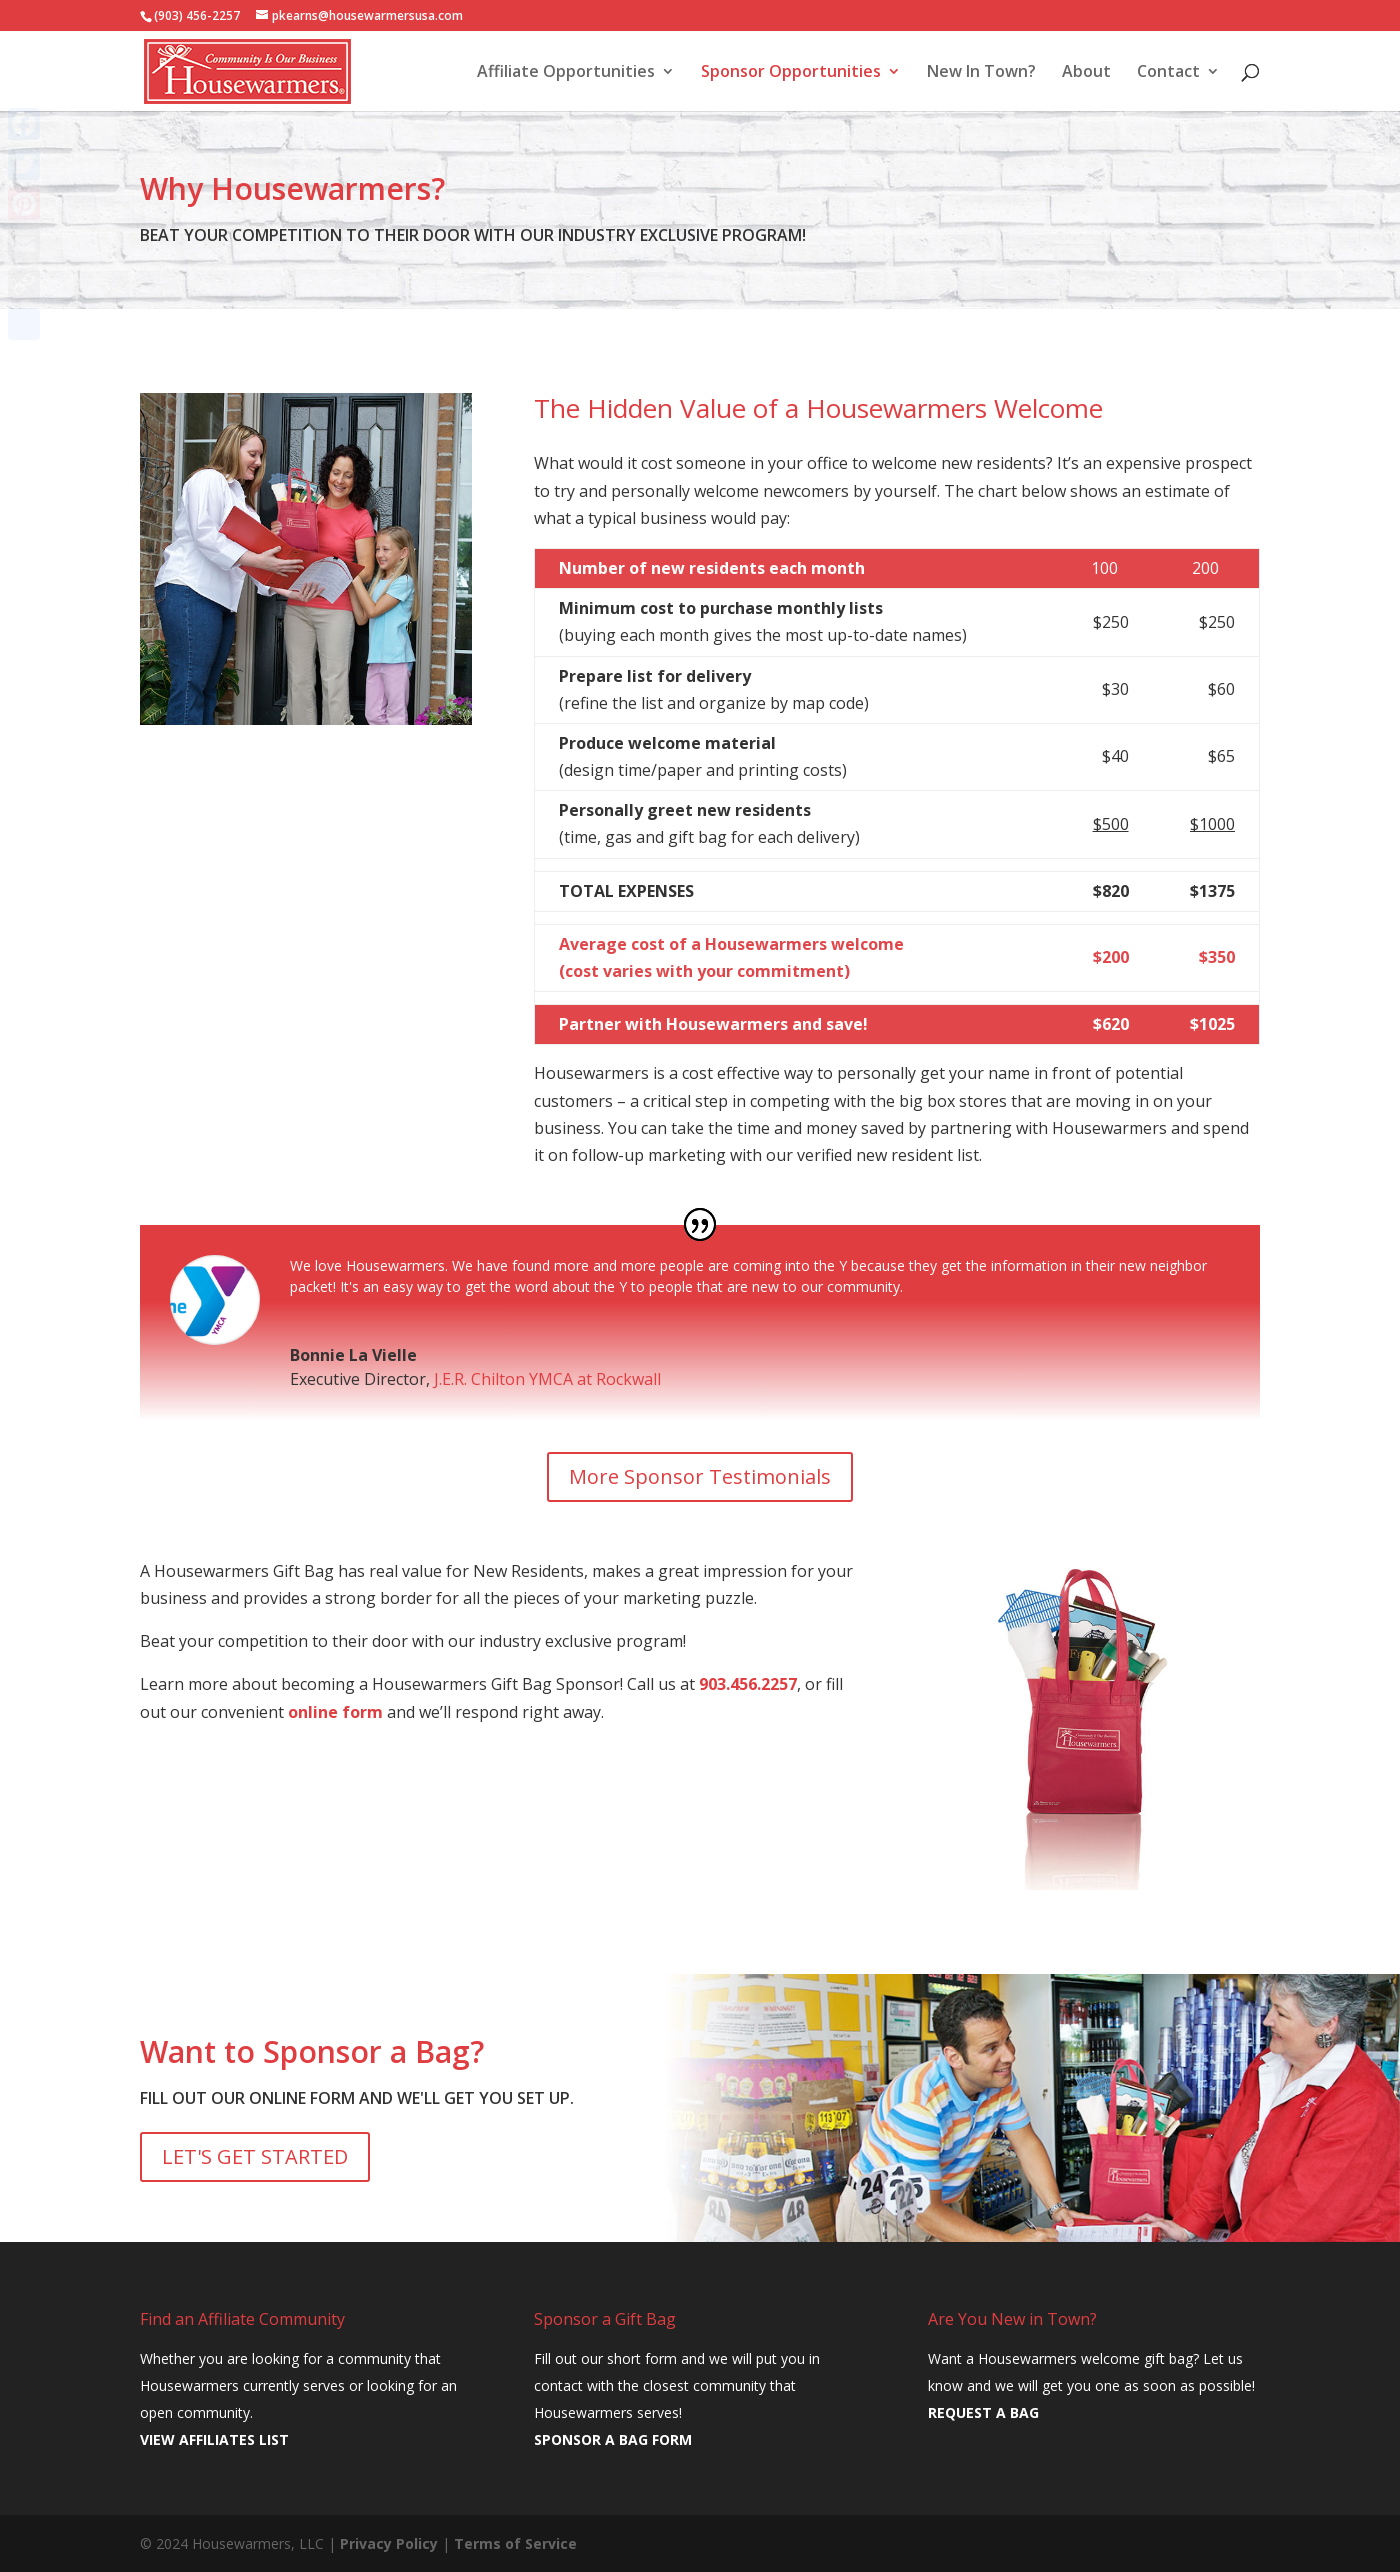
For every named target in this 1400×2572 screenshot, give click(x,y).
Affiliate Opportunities (566, 73)
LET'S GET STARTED (255, 2156)
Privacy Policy (389, 2543)
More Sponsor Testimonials (700, 1476)
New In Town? (981, 73)
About (1086, 73)
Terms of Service (515, 2543)
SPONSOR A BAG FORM (613, 2439)
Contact (1168, 73)
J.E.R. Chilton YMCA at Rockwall (547, 1379)
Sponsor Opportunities (791, 73)
